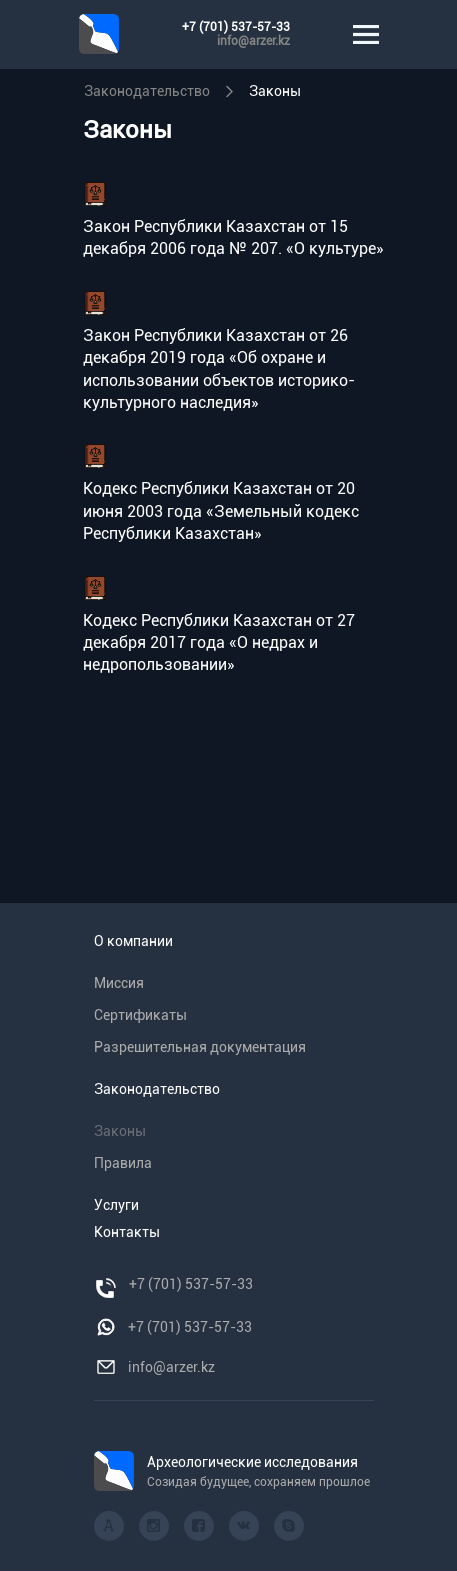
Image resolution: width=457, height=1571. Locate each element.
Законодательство (147, 91)
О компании (133, 941)
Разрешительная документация (200, 1047)
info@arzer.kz (253, 41)
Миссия (119, 983)
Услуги (116, 1205)
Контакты (127, 1232)
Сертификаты (140, 1015)
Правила (123, 1163)
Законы (275, 91)
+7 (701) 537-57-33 (236, 27)
